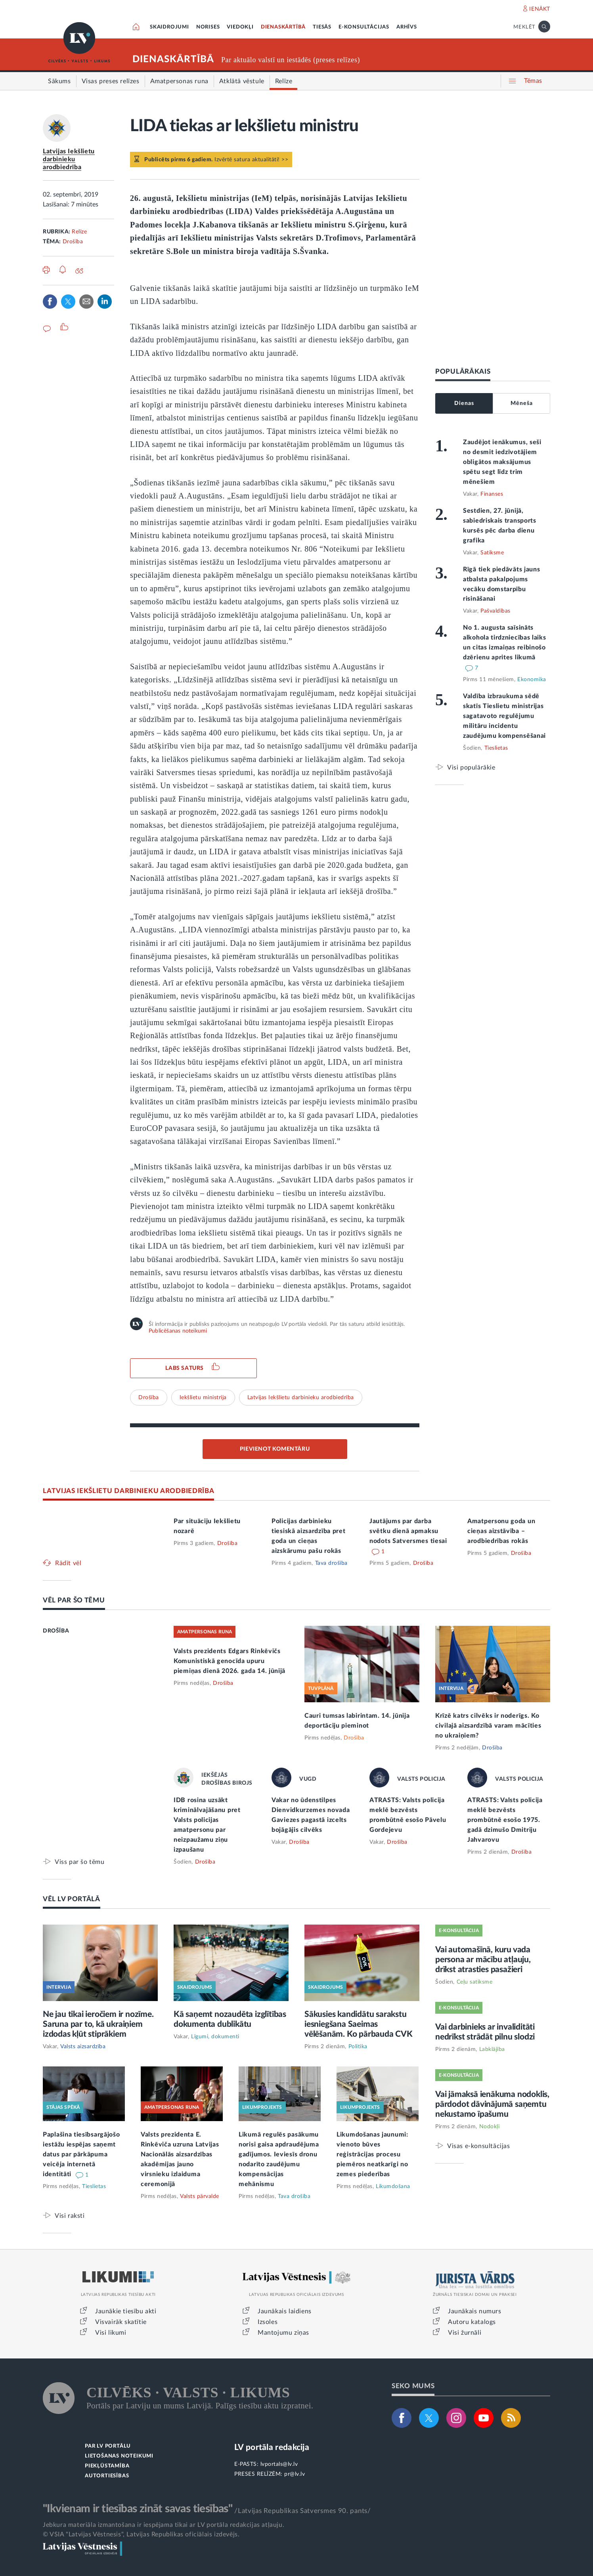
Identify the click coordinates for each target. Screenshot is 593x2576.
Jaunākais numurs (474, 2311)
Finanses (491, 494)
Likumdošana (393, 2186)
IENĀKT (539, 9)
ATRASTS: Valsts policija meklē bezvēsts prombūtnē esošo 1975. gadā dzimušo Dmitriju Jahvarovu (505, 1820)
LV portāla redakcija (271, 2447)
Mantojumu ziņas (283, 2333)
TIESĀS (322, 27)
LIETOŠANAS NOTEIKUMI (119, 2456)
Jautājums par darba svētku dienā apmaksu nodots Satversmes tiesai (408, 1531)
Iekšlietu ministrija (203, 1397)
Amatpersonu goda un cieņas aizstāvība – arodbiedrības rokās (501, 1531)
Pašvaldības (495, 611)
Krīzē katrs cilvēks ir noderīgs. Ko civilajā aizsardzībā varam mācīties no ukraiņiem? (488, 1726)
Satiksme (492, 553)
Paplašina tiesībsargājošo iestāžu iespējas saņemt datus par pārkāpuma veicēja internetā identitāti (81, 2154)
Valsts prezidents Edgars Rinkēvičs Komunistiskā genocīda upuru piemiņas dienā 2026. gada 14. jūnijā (229, 1661)
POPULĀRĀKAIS (462, 371)
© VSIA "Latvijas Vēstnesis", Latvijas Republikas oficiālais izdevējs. (141, 2534)
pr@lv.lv (294, 2474)
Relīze (79, 232)
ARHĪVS (406, 27)
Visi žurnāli (464, 2333)
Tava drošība (331, 1563)
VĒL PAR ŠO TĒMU (74, 1600)
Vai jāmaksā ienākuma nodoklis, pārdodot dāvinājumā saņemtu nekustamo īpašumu (492, 2104)
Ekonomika (531, 679)
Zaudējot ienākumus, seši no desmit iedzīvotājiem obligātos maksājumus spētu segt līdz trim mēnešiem (502, 462)
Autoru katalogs (472, 2322)
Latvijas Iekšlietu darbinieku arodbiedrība (69, 159)
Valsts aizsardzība (82, 2046)
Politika (357, 2046)
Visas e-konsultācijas (478, 2146)
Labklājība (492, 2049)
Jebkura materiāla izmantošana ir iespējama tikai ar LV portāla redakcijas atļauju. (163, 2525)
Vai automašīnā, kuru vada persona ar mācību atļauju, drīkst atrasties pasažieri (483, 1960)
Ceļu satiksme (475, 1982)
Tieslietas (496, 748)
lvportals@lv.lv (279, 2464)
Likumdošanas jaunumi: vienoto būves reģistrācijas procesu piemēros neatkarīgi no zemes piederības (372, 2154)
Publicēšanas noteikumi (178, 1331)
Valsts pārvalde (199, 2196)
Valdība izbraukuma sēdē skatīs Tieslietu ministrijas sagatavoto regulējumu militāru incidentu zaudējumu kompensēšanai (504, 716)
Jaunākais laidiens (285, 2311)
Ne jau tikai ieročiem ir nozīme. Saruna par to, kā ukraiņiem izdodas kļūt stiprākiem (98, 2024)
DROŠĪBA (56, 1631)
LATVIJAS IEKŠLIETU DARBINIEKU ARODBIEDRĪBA (128, 1491)
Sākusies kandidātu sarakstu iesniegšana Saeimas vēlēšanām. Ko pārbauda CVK (358, 2024)
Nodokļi (489, 2126)
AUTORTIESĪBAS (107, 2476)
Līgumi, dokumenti (215, 2036)
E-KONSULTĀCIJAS (364, 27)
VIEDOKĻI (240, 27)
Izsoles (267, 2322)
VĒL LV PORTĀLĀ (71, 1899)
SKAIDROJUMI (169, 27)
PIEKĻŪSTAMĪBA (107, 2466)
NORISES (208, 27)
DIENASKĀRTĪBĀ (283, 27)
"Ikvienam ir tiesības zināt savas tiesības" (137, 2508)
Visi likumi (110, 2333)
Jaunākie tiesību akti (126, 2311)
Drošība (73, 241)
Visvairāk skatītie (121, 2322)
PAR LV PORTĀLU (108, 2446)
